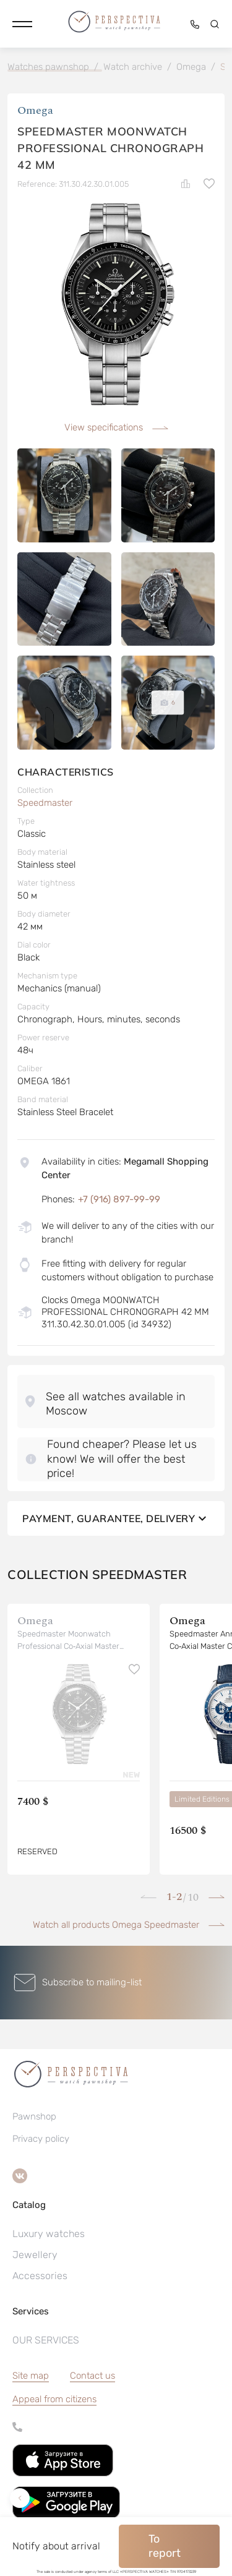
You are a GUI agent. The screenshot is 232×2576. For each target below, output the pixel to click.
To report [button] (164, 2546)
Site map (30, 2375)
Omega (35, 110)
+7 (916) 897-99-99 (119, 1199)
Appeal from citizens (54, 2399)
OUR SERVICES (45, 2340)
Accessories (39, 2276)
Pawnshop (34, 2116)
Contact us (92, 2375)
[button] (22, 24)
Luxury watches (48, 2234)
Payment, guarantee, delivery (116, 1518)
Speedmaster (44, 802)
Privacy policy (40, 2138)
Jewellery (35, 2255)
